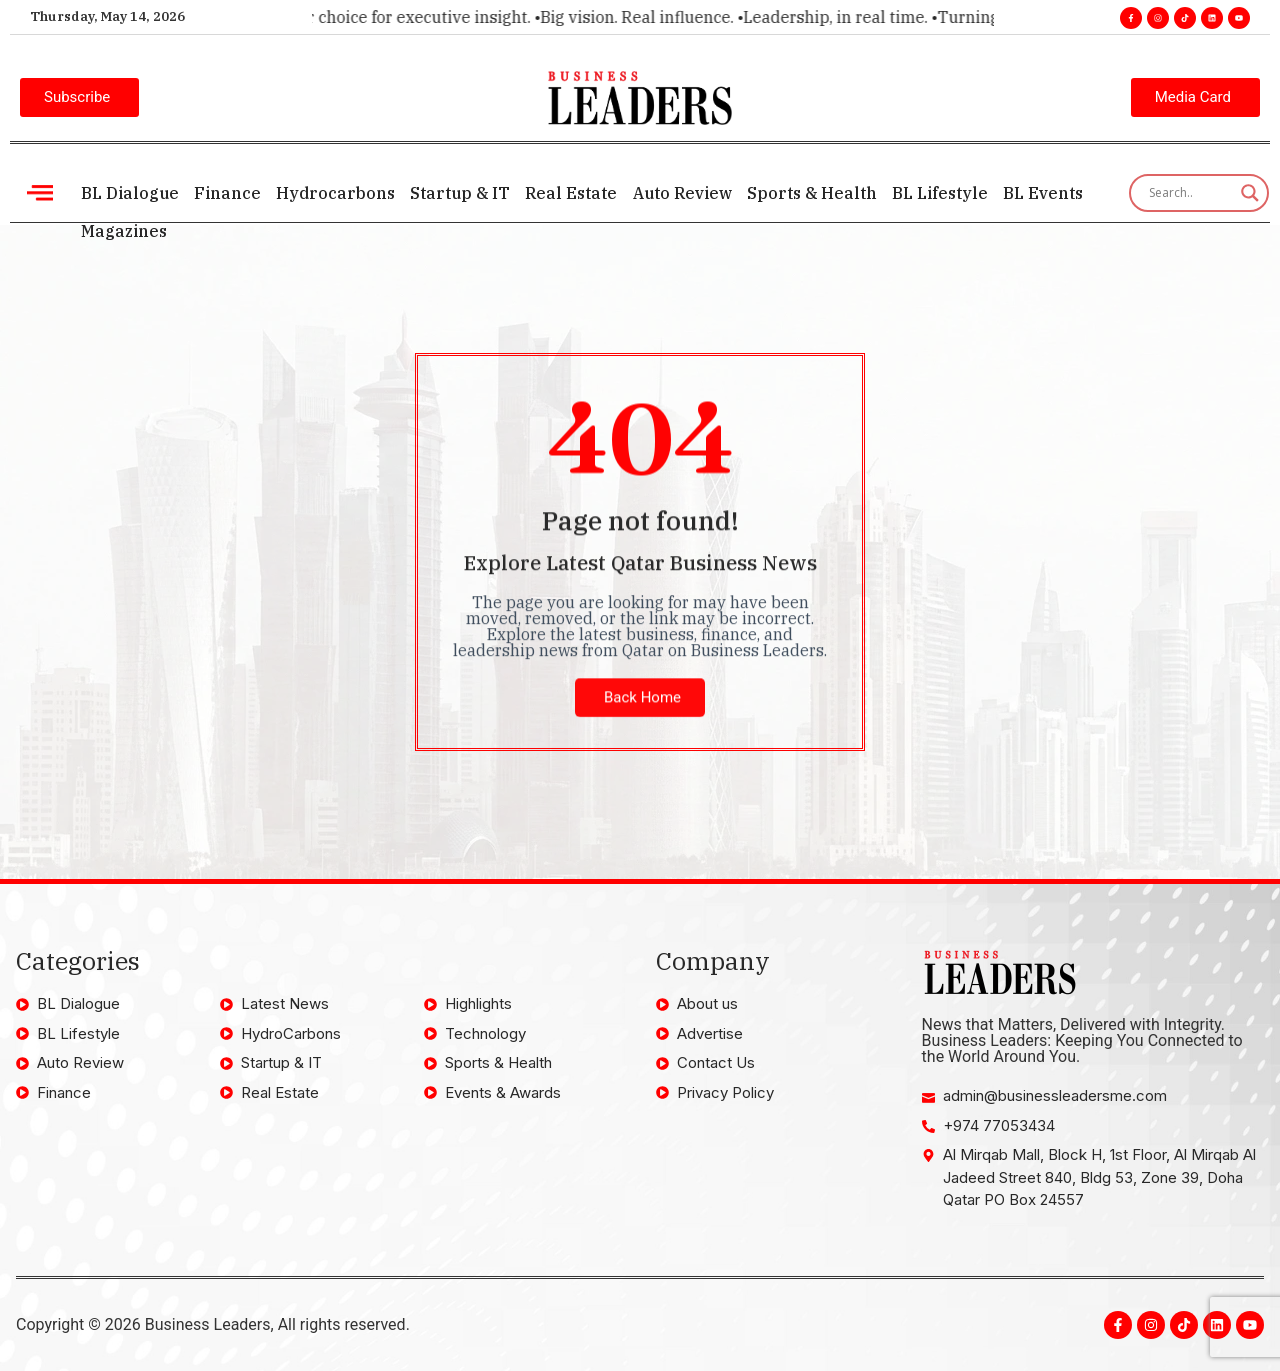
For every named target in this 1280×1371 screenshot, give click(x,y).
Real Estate (566, 193)
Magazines (123, 231)
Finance (225, 193)
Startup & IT (456, 193)
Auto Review (675, 193)
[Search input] (1190, 193)
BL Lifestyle (931, 193)
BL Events (1033, 193)
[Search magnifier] (1250, 193)
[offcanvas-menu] (40, 192)
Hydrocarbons (332, 193)
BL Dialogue (129, 193)
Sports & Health (804, 193)
